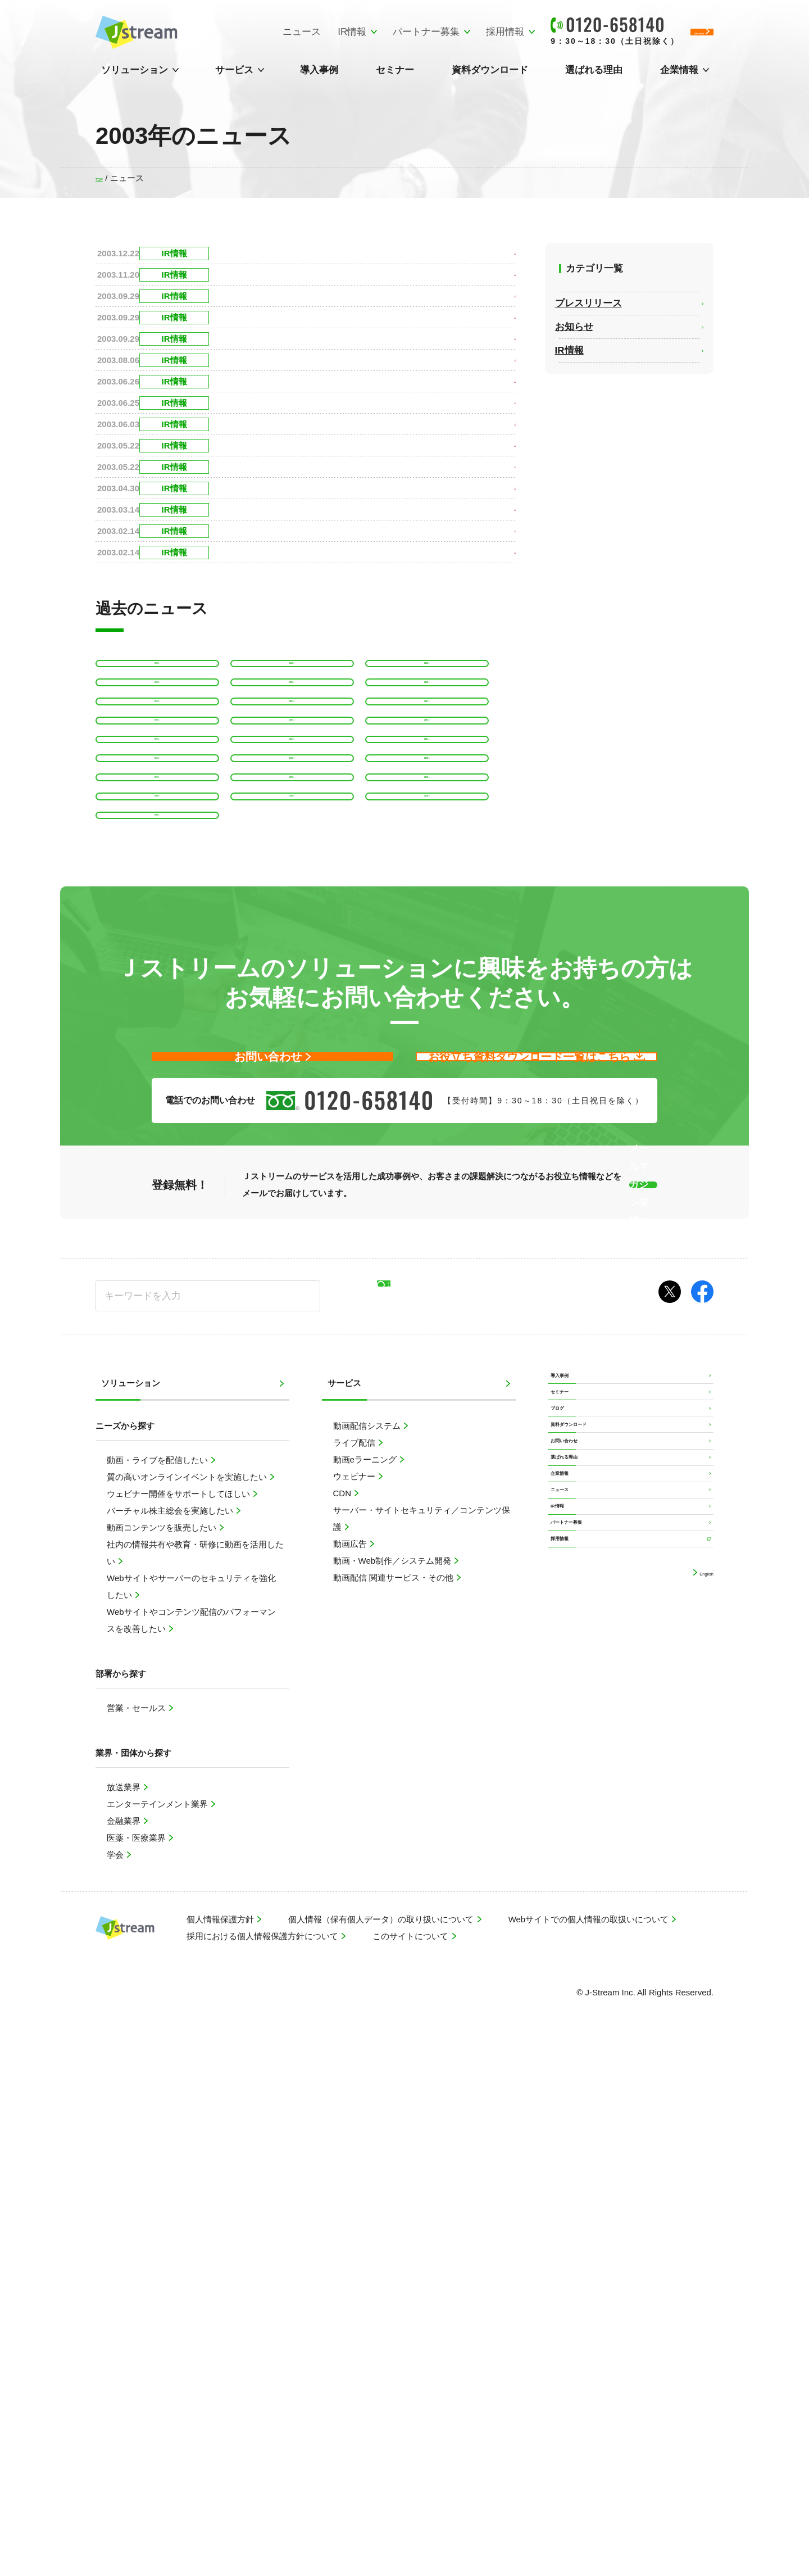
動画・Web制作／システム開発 (393, 2082)
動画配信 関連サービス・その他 (394, 2099)
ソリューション (134, 70)
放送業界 (125, 2309)
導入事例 (319, 70)
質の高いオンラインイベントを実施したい (188, 1998)
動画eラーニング (366, 1981)
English (698, 2266)
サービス (234, 70)
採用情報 (412, 31)
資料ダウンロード (490, 70)
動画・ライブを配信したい (158, 1981)
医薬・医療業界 (137, 2359)
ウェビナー (355, 1998)
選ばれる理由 (593, 70)
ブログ (566, 1968)
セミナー (395, 70)
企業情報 (679, 70)
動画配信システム (368, 1947)
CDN (343, 2015)
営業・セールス (137, 2229)
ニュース (208, 31)
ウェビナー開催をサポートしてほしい (179, 2015)
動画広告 (351, 2065)
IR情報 (258, 31)
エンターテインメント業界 (158, 2325)
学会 (116, 2376)
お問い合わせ (578, 2033)
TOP (104, 178)
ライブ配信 (355, 1964)
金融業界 (125, 2342)
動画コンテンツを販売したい (163, 2049)
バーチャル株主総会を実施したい (171, 2032)
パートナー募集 (332, 31)
